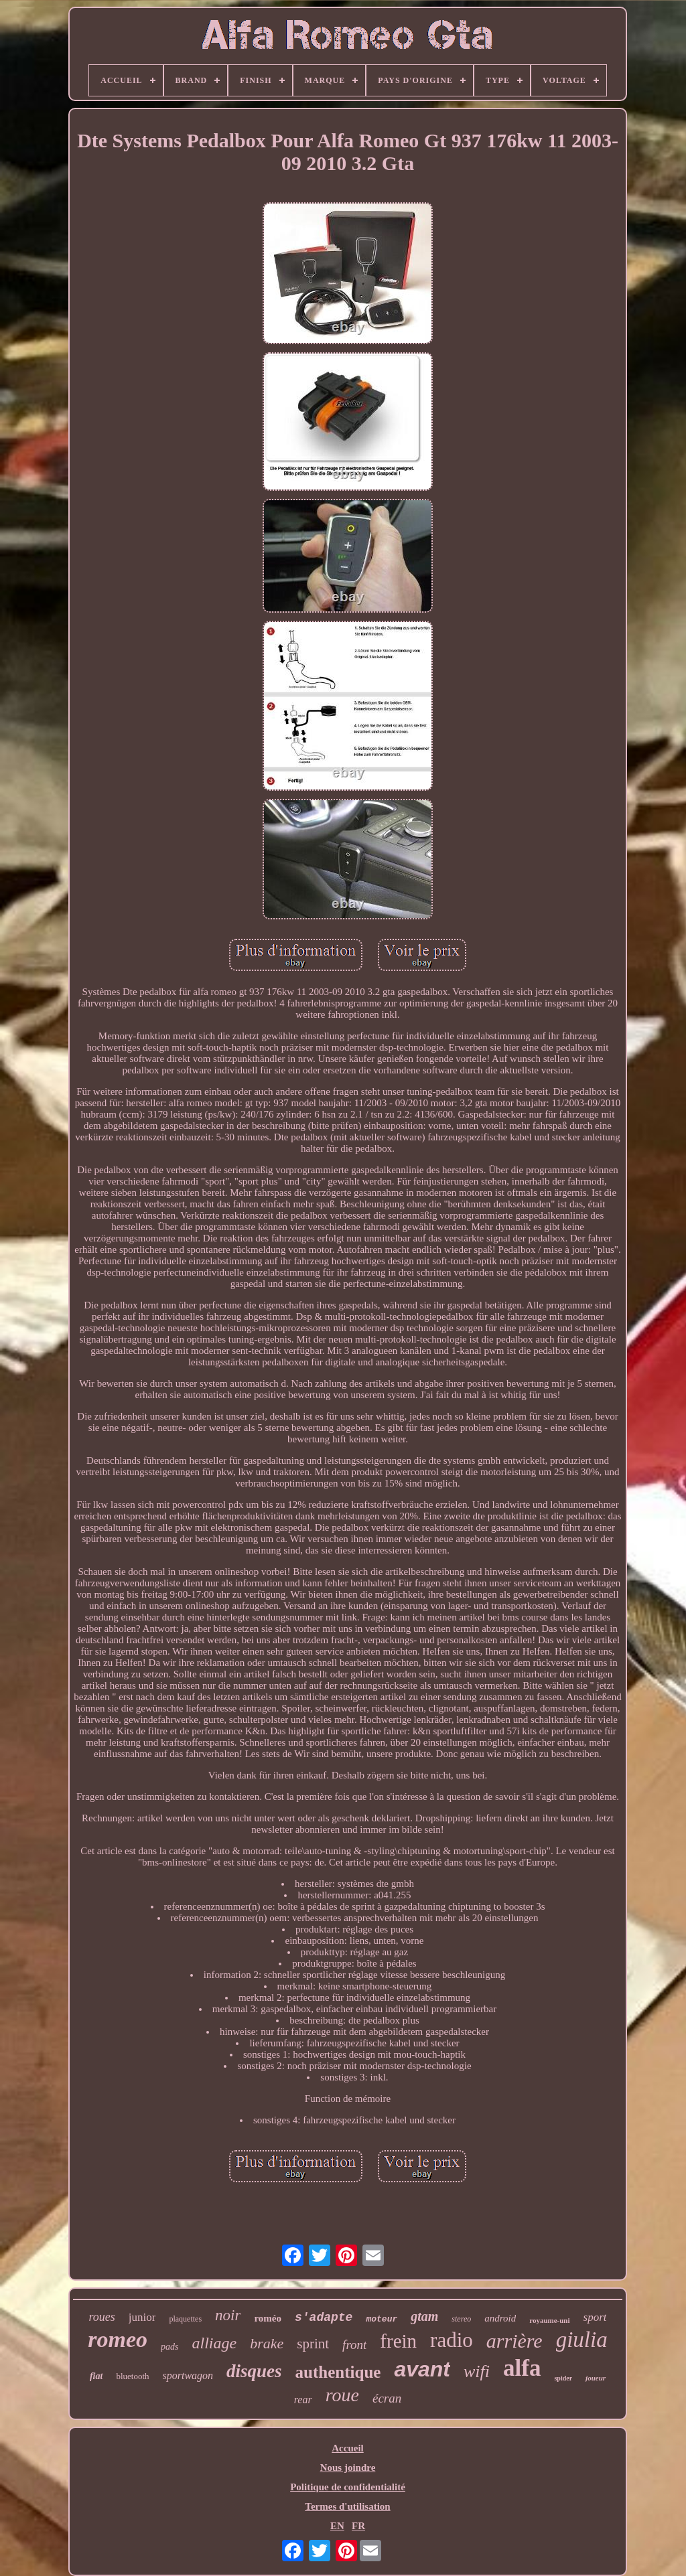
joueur (596, 2378)
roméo (267, 2318)
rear (303, 2399)
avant (422, 2369)
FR (358, 2525)
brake (266, 2343)
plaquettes (185, 2319)
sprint (313, 2344)
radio (451, 2340)
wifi (477, 2371)
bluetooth (132, 2376)
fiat (96, 2376)
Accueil (347, 2448)
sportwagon (188, 2375)
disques (254, 2371)
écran (386, 2398)
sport (595, 2317)
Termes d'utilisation (347, 2506)
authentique (338, 2372)
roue (342, 2394)
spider (563, 2378)
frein (398, 2341)
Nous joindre (348, 2467)
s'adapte (323, 2317)
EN (337, 2525)
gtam (424, 2316)
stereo (461, 2319)
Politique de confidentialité (347, 2487)
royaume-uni (549, 2320)
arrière (514, 2341)
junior (142, 2317)
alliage (214, 2343)
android (500, 2318)
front (354, 2345)
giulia (582, 2340)
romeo (117, 2339)
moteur (381, 2319)
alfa (522, 2368)
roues (102, 2317)
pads (169, 2347)
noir (228, 2315)
